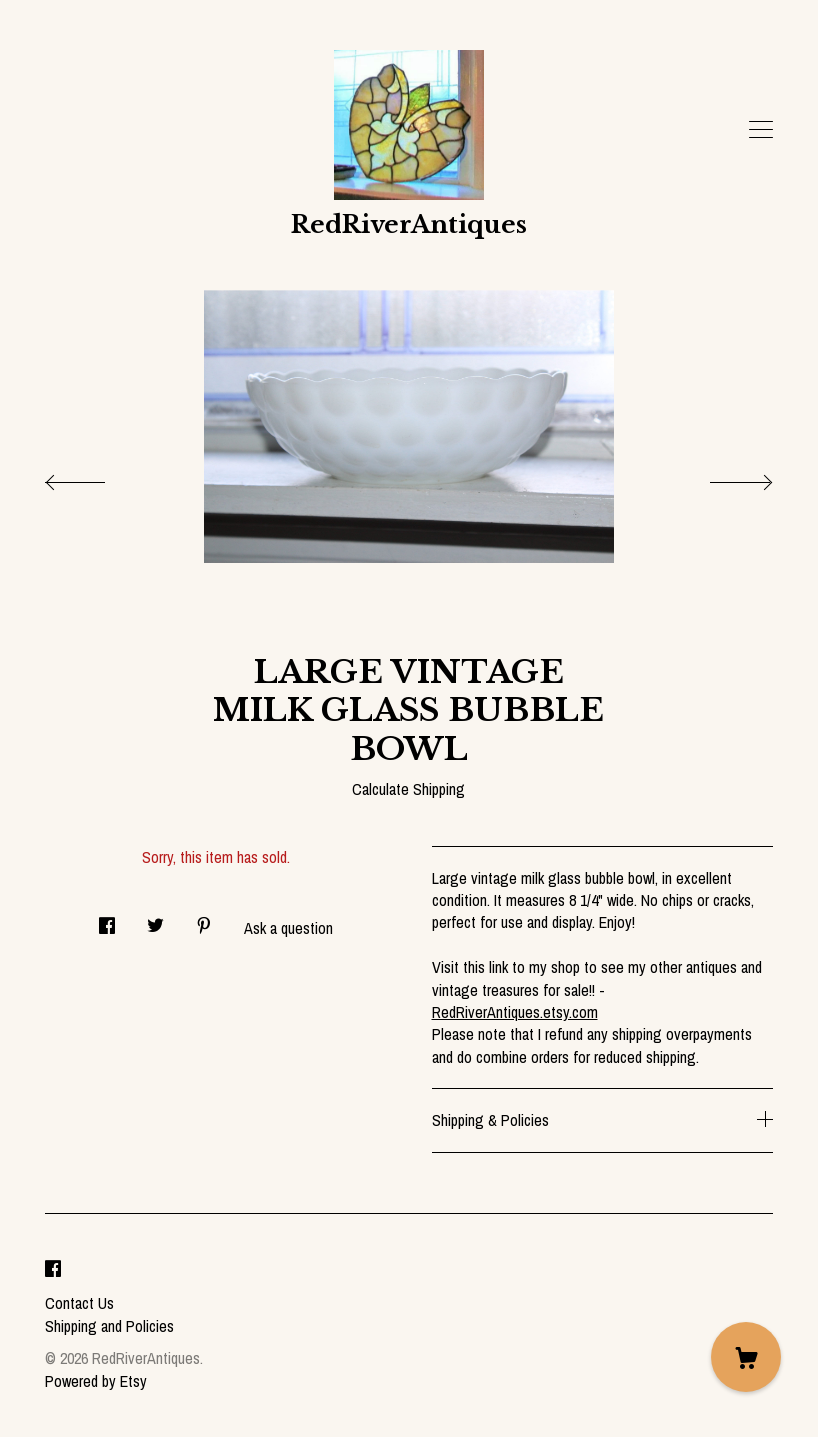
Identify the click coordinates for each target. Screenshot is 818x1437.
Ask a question (288, 928)
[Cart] (746, 1357)
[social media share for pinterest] (204, 919)
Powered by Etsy (96, 1381)
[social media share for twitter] (155, 919)
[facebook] (53, 1270)
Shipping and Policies (109, 1326)
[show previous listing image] (95, 477)
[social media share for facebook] (107, 919)
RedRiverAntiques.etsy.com (515, 1012)
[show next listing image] (723, 477)
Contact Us (79, 1303)
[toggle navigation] (761, 130)
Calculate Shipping (408, 789)
